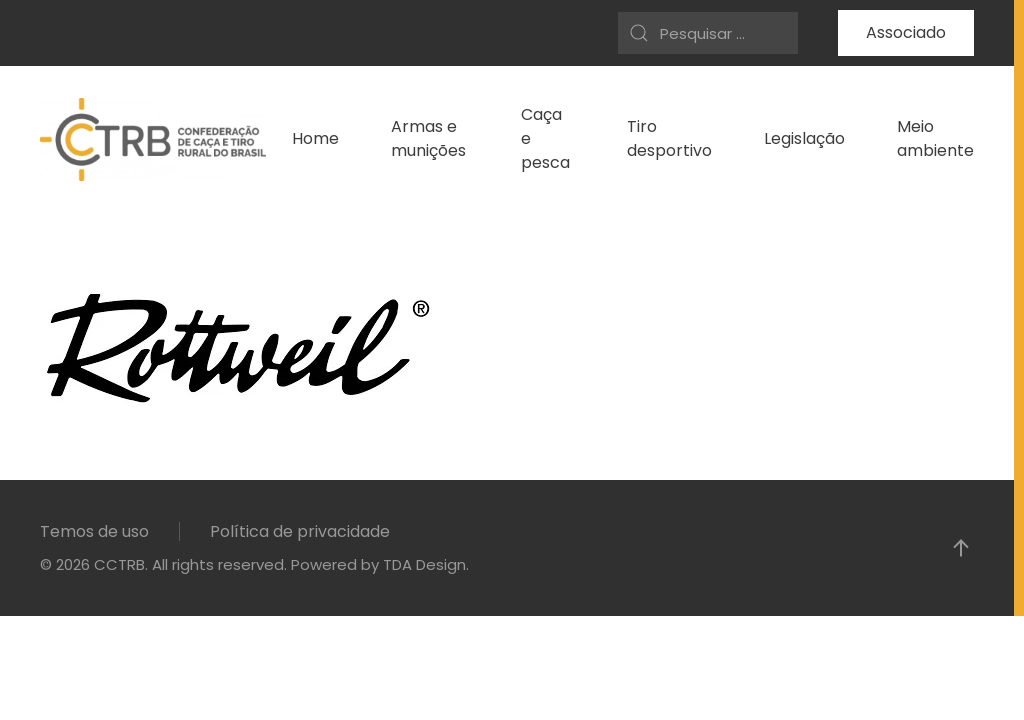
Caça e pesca (545, 138)
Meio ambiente (935, 138)
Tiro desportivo (669, 138)
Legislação (804, 138)
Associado (906, 32)
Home (315, 138)
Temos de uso (94, 531)
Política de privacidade (300, 531)
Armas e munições (428, 138)
